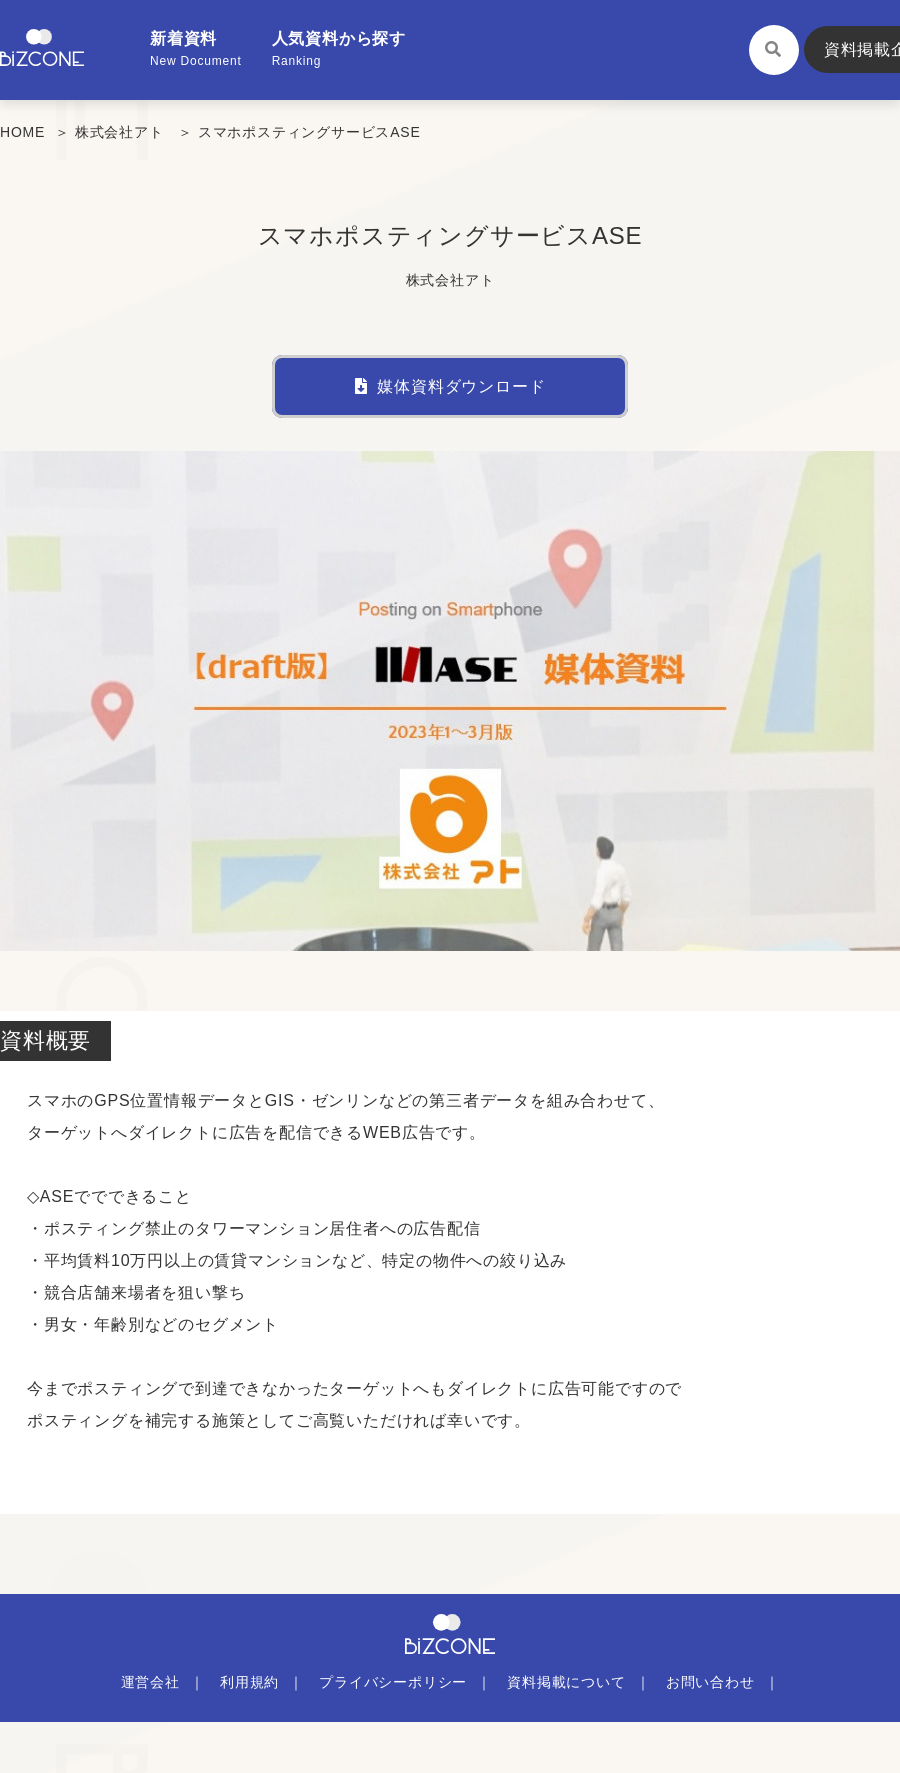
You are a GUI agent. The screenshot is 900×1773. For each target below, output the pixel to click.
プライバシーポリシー (393, 1682)
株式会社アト (119, 132)
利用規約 (249, 1682)
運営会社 (150, 1682)
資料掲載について (566, 1682)
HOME (22, 132)
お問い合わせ (710, 1682)
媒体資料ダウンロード (450, 386)
